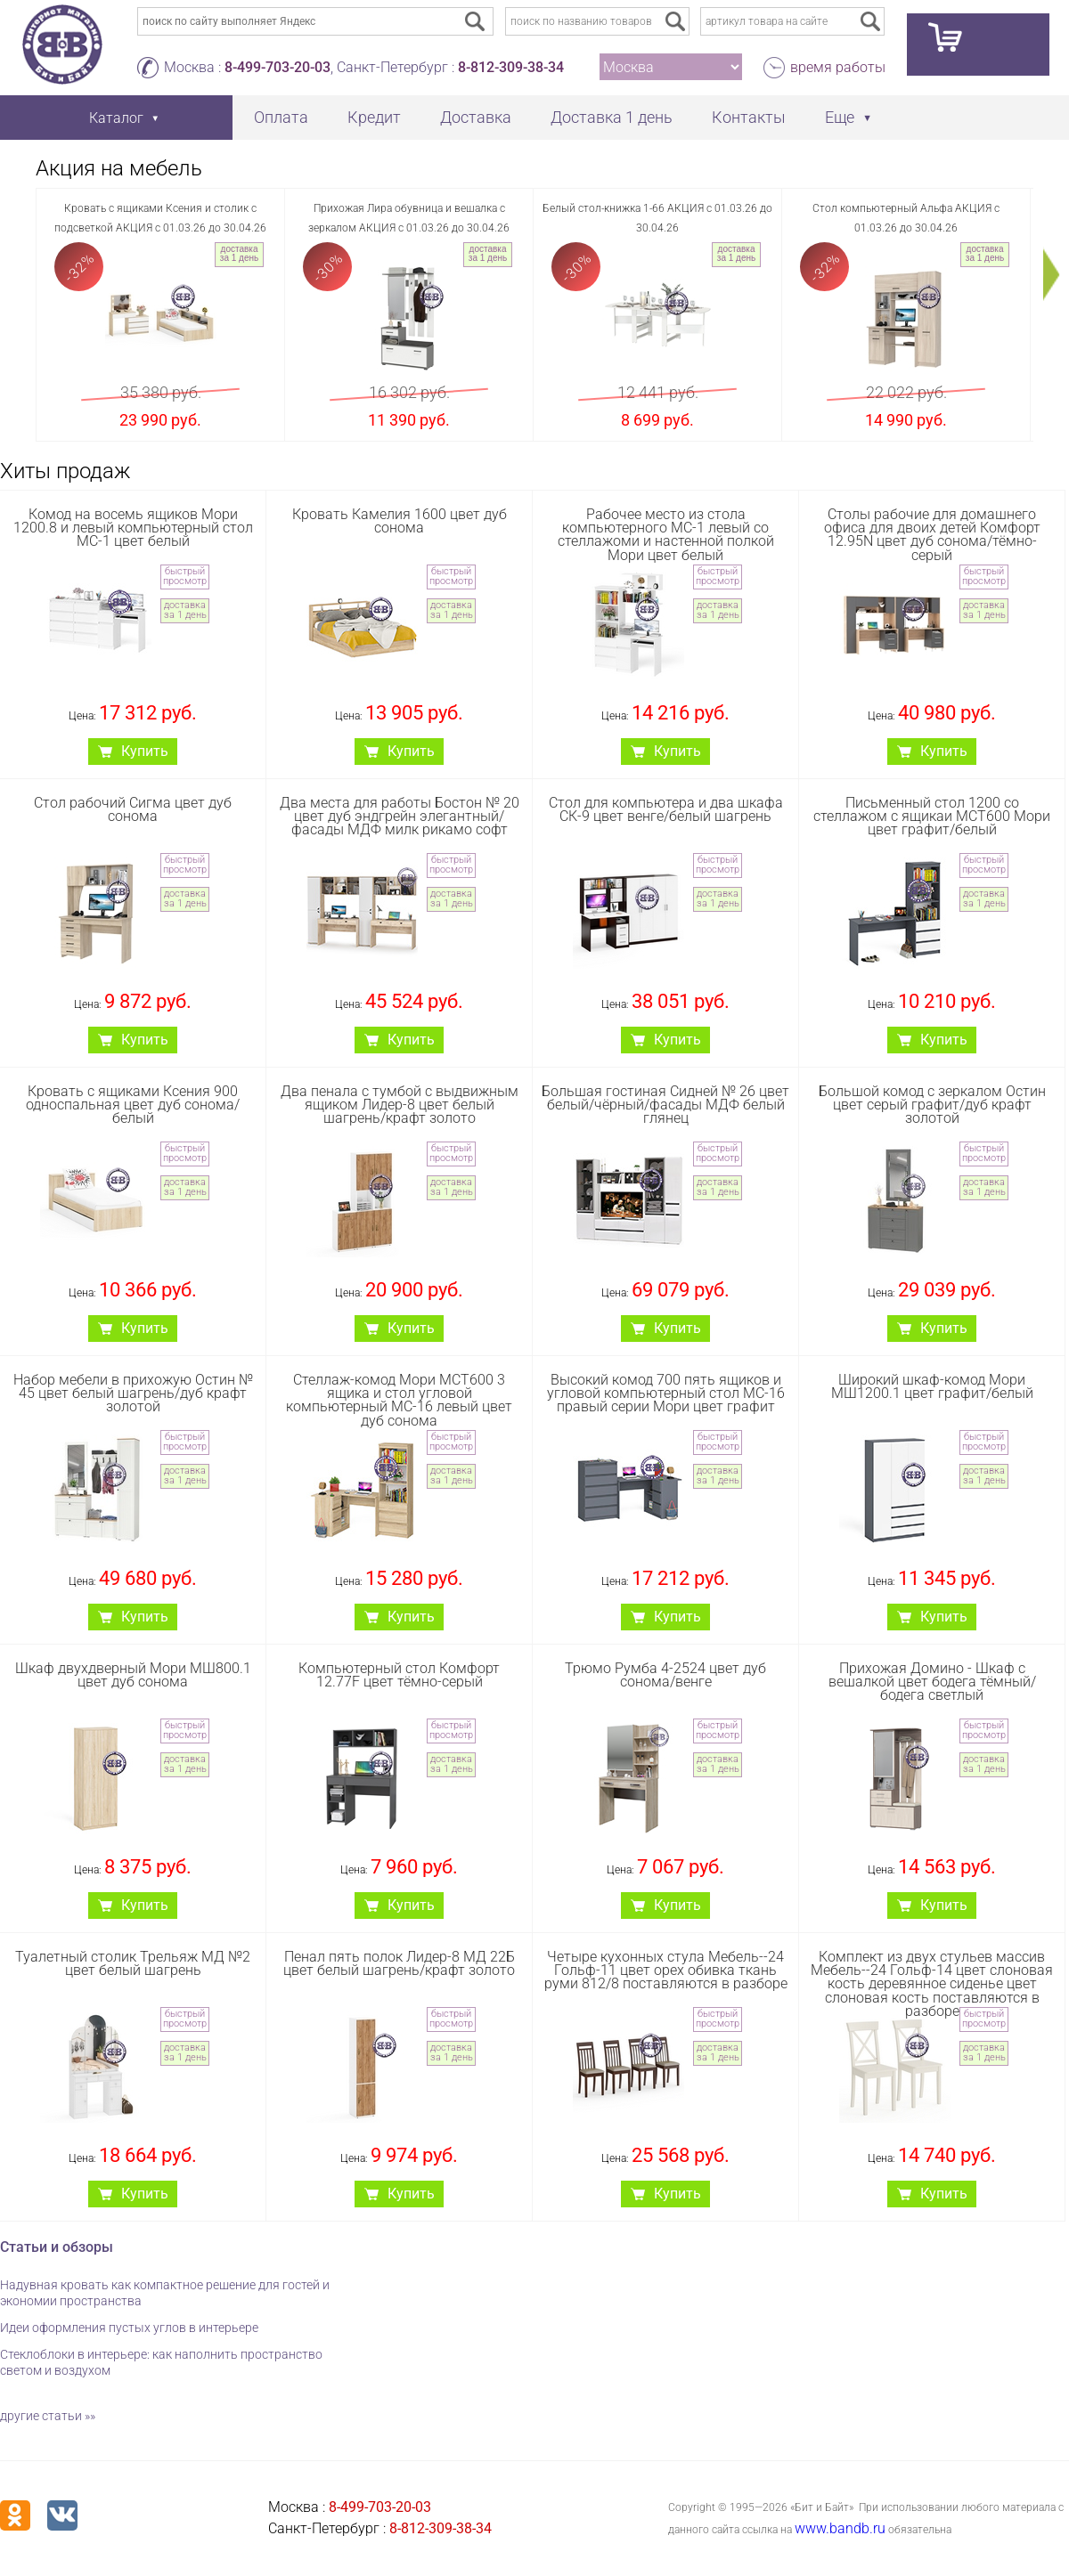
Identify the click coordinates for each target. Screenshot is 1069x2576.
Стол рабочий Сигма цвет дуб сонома (133, 809)
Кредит (374, 117)
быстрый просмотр (185, 576)
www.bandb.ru (840, 2528)
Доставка (475, 117)
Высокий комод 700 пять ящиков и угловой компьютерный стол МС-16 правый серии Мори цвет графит (666, 1393)
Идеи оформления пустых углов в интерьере (129, 2327)
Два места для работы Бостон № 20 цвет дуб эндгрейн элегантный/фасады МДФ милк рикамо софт (399, 816)
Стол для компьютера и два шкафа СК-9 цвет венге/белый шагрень (666, 809)
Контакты (749, 117)
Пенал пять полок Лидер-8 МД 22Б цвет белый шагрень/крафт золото (399, 1963)
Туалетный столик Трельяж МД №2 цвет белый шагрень (132, 1963)
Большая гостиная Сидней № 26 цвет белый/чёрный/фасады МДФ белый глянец (665, 1104)
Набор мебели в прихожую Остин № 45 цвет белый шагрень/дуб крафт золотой (133, 1393)
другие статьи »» (47, 2416)
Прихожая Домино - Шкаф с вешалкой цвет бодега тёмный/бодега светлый (932, 1681)
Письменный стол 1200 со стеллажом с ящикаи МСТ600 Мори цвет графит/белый (931, 816)
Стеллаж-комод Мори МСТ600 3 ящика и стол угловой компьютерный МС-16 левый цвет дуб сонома (399, 1400)
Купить (144, 751)
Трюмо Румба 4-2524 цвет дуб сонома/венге (665, 1675)
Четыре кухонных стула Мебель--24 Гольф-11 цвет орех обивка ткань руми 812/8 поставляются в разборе (665, 1970)
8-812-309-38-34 (511, 67)
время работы (837, 67)
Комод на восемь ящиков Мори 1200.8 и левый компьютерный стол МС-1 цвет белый (133, 527)
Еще (839, 117)
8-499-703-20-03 (277, 67)
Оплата (281, 117)
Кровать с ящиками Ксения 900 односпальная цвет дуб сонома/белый (133, 1104)
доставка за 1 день (239, 253)
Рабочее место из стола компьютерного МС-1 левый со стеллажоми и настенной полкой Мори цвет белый (666, 535)
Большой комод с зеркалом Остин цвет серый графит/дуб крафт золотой (932, 1104)
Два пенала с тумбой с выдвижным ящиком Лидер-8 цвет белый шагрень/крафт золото (399, 1104)
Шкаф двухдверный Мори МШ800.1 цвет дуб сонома (133, 1675)
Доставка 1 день (612, 117)
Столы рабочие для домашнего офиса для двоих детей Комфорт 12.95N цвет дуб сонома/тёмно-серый (932, 535)
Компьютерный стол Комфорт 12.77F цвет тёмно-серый (399, 1675)
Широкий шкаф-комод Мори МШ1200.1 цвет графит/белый (932, 1386)
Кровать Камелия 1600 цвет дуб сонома (399, 521)
